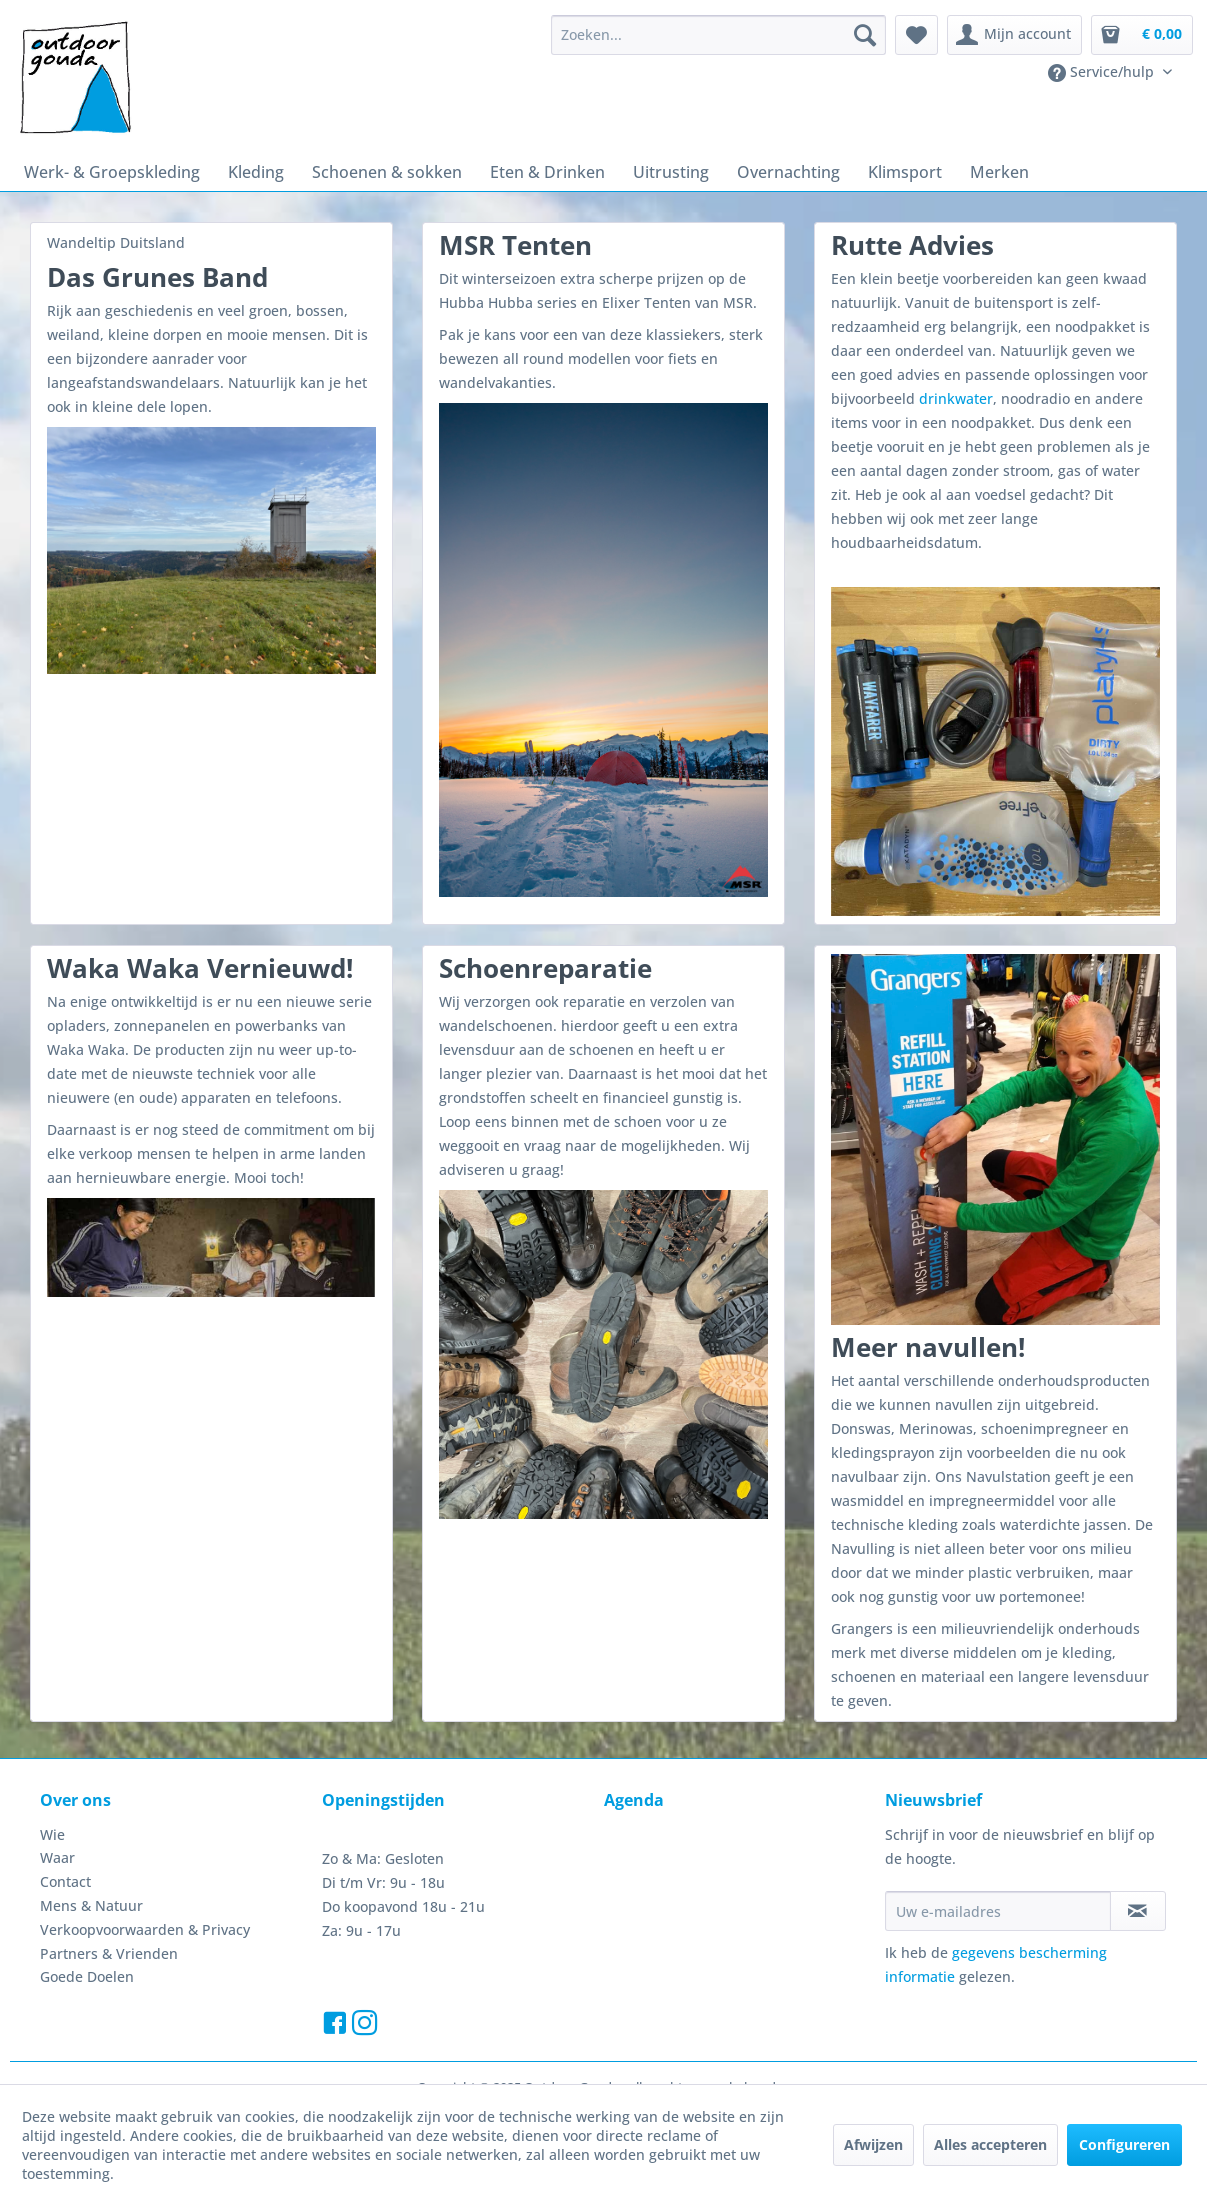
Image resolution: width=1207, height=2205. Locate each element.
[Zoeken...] (718, 35)
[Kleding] (256, 172)
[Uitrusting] (671, 172)
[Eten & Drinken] (547, 172)
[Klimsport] (905, 172)
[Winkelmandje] (1142, 35)
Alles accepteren (990, 2144)
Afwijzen (873, 2144)
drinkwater (956, 398)
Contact (65, 1881)
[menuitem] (718, 35)
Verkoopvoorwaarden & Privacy (145, 1929)
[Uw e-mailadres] (997, 1911)
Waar (57, 1857)
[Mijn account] (1014, 35)
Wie (52, 1834)
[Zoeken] (865, 35)
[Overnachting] (788, 172)
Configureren (1124, 2144)
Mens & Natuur (91, 1905)
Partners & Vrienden (109, 1953)
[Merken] (999, 172)
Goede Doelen (87, 1976)
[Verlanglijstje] (916, 35)
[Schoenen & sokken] (387, 172)
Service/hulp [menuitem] (1103, 72)
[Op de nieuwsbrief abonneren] (1138, 1911)
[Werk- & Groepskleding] (112, 172)
